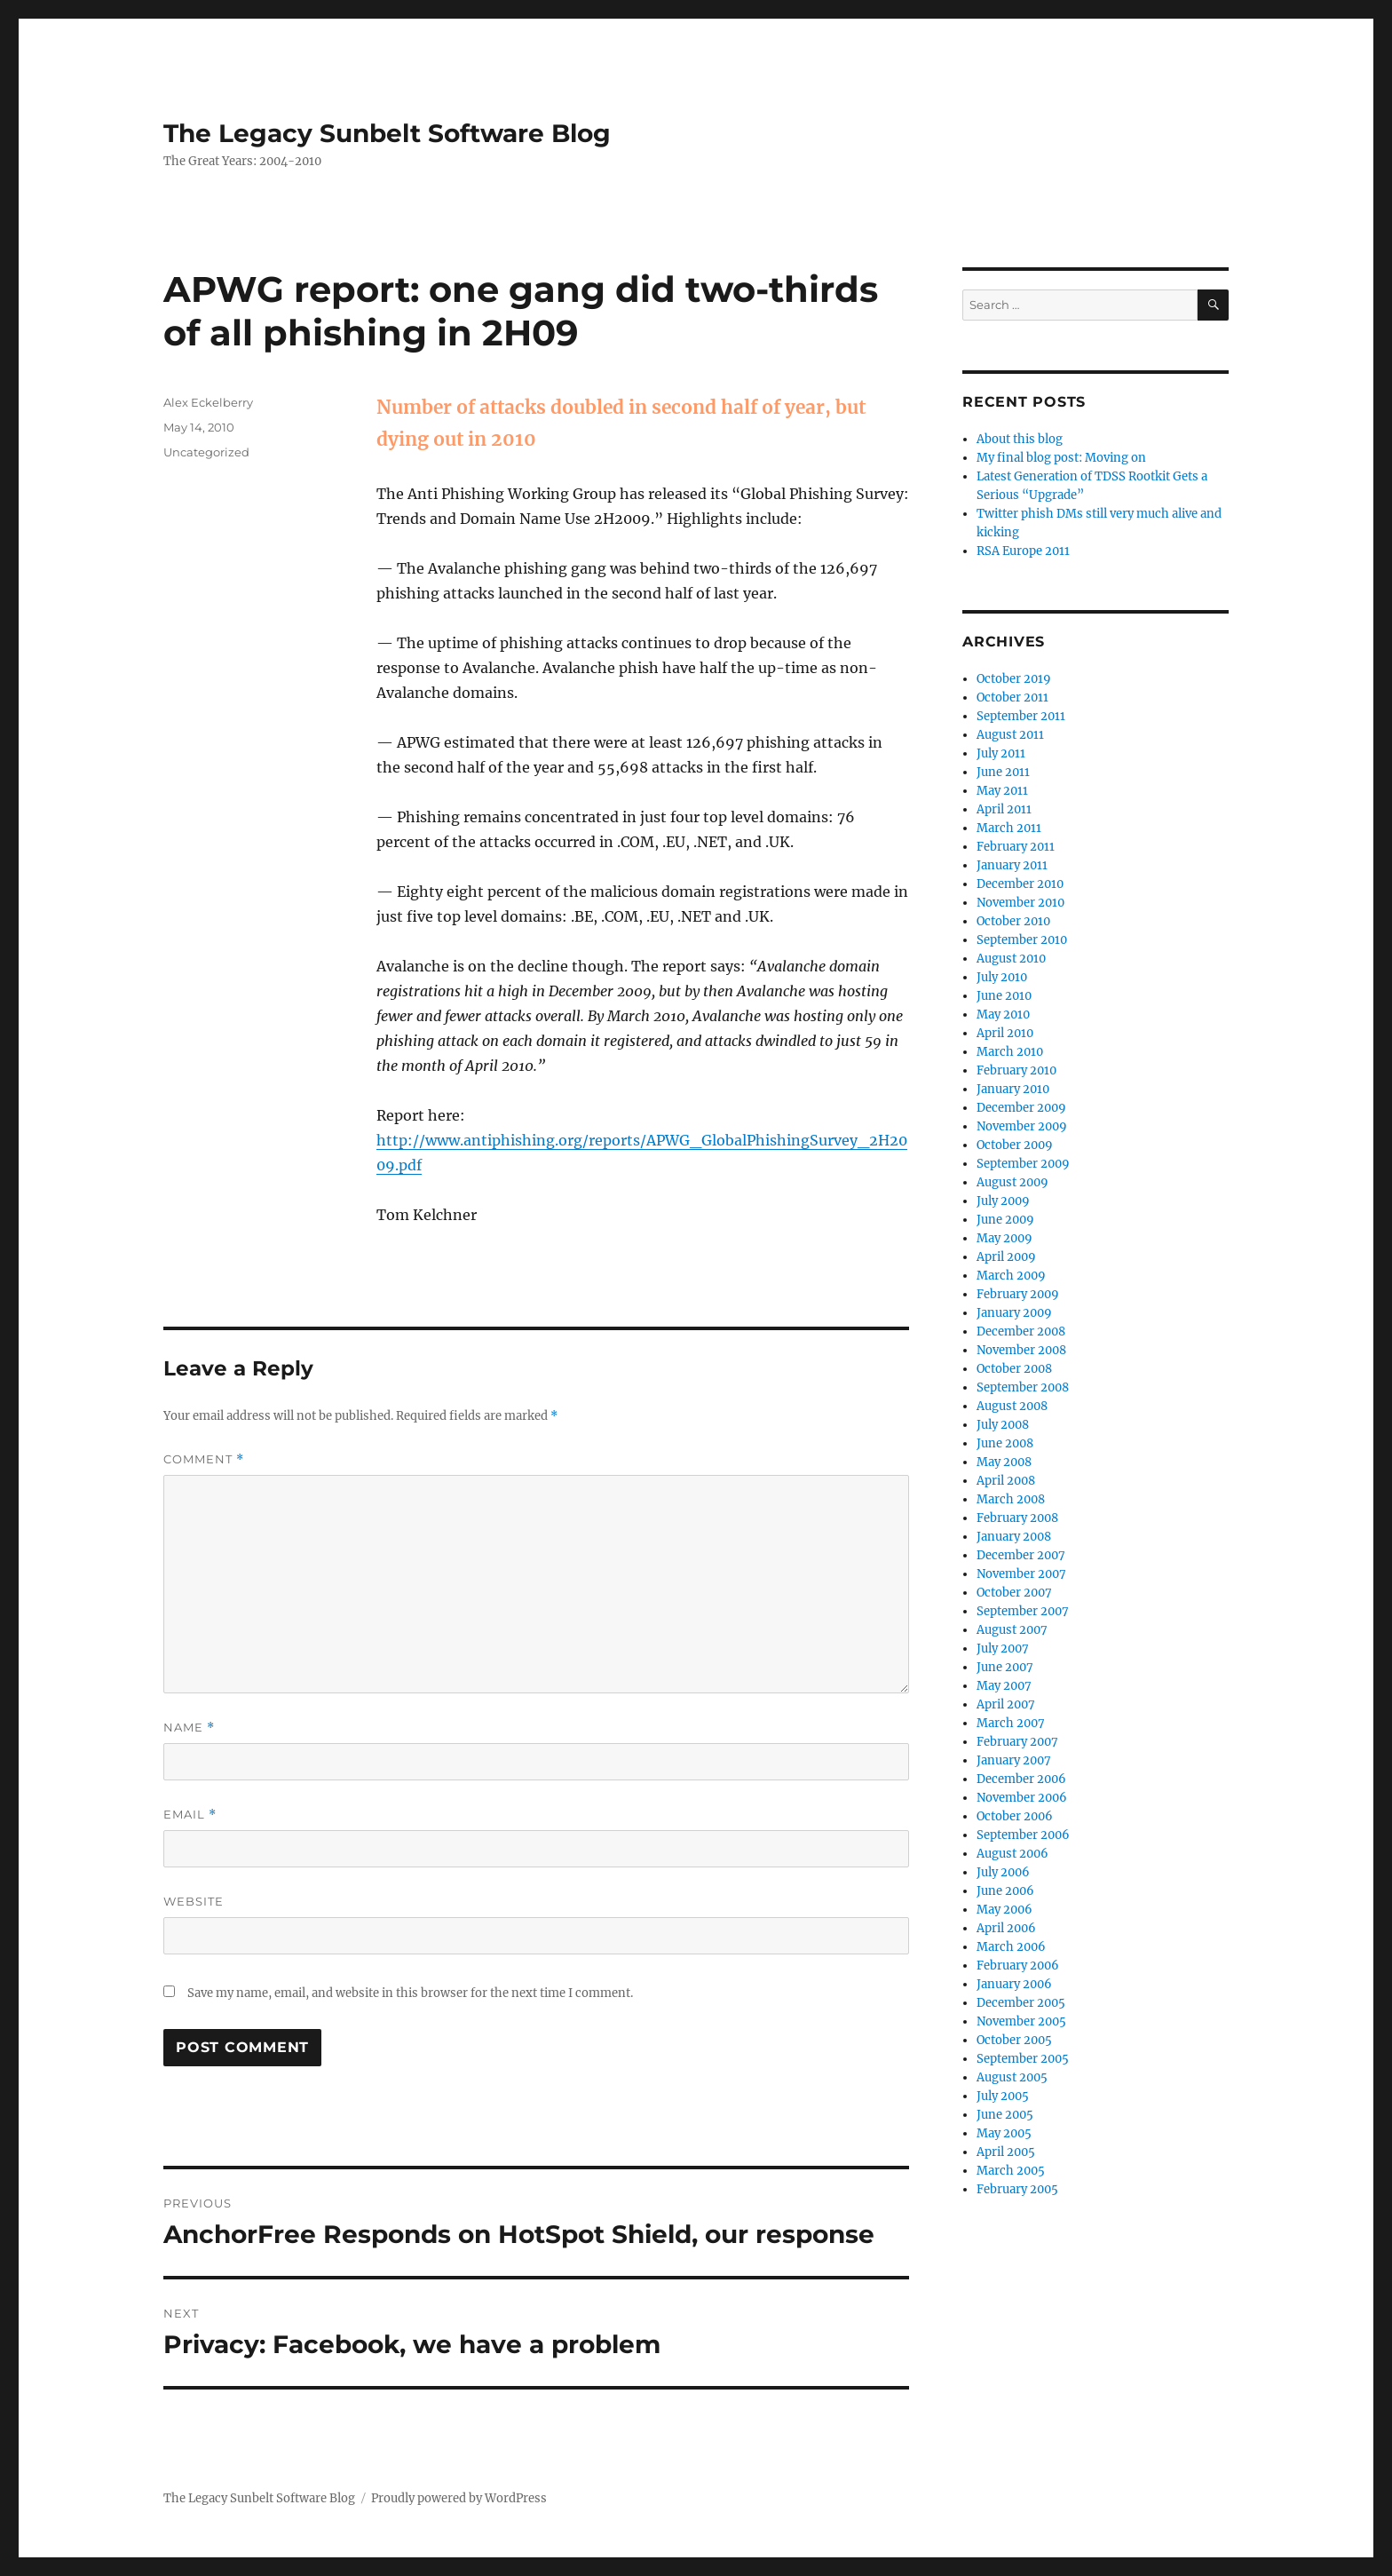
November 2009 (1022, 1126)
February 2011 (1016, 846)
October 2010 (1013, 921)
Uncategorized (206, 452)
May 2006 (1004, 1909)
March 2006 (1011, 1946)
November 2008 (1021, 1350)
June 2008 (1005, 1443)
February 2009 (1018, 1294)
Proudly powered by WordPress (459, 2498)
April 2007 (1006, 1704)
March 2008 (1011, 1499)
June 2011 (1003, 772)
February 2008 (1017, 1518)
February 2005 (1017, 2189)
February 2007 (1017, 1741)
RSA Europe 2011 (1023, 551)
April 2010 (1005, 1033)
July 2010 (1002, 977)
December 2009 (1021, 1107)
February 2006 (1018, 1965)
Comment (203, 1459)
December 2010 (1020, 884)
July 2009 (1003, 1201)
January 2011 (1012, 865)
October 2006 (1015, 1816)
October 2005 (1014, 2040)
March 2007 (1011, 1723)
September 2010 (1022, 939)
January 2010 (1013, 1089)
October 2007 (1014, 1592)
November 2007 (1021, 1573)
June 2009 (1005, 1219)
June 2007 (1005, 1667)
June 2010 (1004, 995)
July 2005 (1003, 2096)
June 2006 (1005, 1890)
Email (190, 1814)
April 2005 (1006, 2152)
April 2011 (1004, 809)
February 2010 (1016, 1070)
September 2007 (1023, 1611)
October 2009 (1015, 1145)
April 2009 (1006, 1256)
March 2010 (1010, 1051)
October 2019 (1014, 678)
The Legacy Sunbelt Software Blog (387, 133)
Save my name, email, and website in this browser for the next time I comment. (410, 1993)
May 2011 (1002, 790)
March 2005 (1011, 2170)
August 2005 (1012, 2077)
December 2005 (1021, 2002)
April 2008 (1006, 1480)
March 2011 (1009, 828)
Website (193, 1901)
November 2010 (1020, 902)
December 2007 (1021, 1555)
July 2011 (1001, 753)
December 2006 (1021, 1779)
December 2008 (1021, 1331)
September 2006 (1023, 1835)
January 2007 (1014, 1760)
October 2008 (1014, 1368)
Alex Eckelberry (208, 402)
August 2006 (1012, 1853)
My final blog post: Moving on (1061, 457)
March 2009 (1011, 1275)
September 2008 (1023, 1387)
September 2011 (1021, 716)
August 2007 (1012, 1629)
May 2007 (1004, 1685)
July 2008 (1003, 1424)
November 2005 (1021, 2021)
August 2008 (1012, 1406)
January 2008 (1014, 1536)
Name (189, 1727)
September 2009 (1023, 1163)
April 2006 (1006, 1928)
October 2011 (1012, 697)
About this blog (1020, 439)
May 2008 (1004, 1462)
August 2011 (1010, 734)
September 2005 (1023, 2058)
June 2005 (1005, 2114)
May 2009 (1004, 1238)
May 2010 (1003, 1014)
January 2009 (1014, 1312)
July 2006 (1003, 1872)
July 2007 (1003, 1648)
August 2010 (1011, 958)
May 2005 (1004, 2133)
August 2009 (1012, 1182)
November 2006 (1022, 1797)
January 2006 (1014, 1984)
